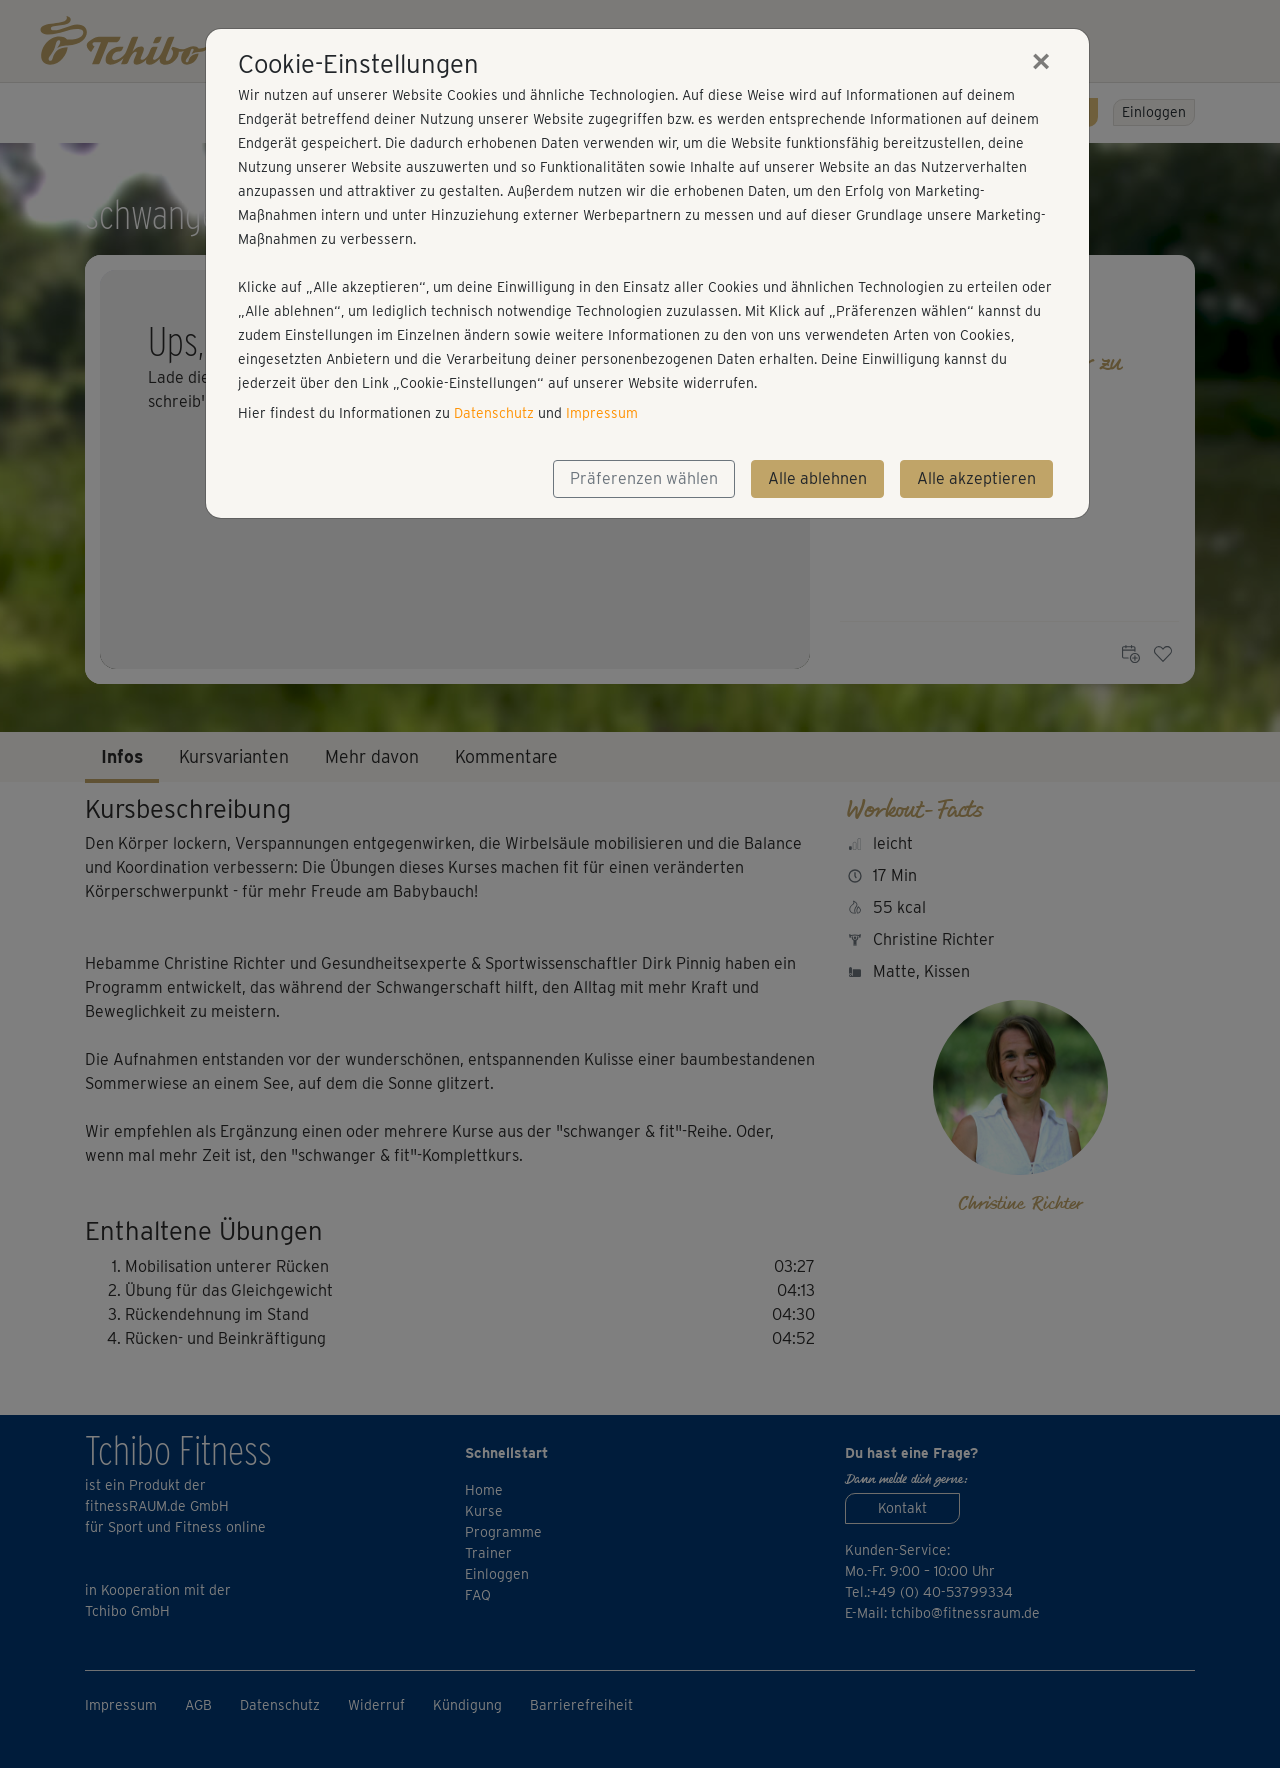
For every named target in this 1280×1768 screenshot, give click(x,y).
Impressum (602, 413)
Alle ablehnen (817, 478)
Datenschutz (494, 413)
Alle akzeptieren (976, 478)
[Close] (1041, 61)
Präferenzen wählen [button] (644, 478)
